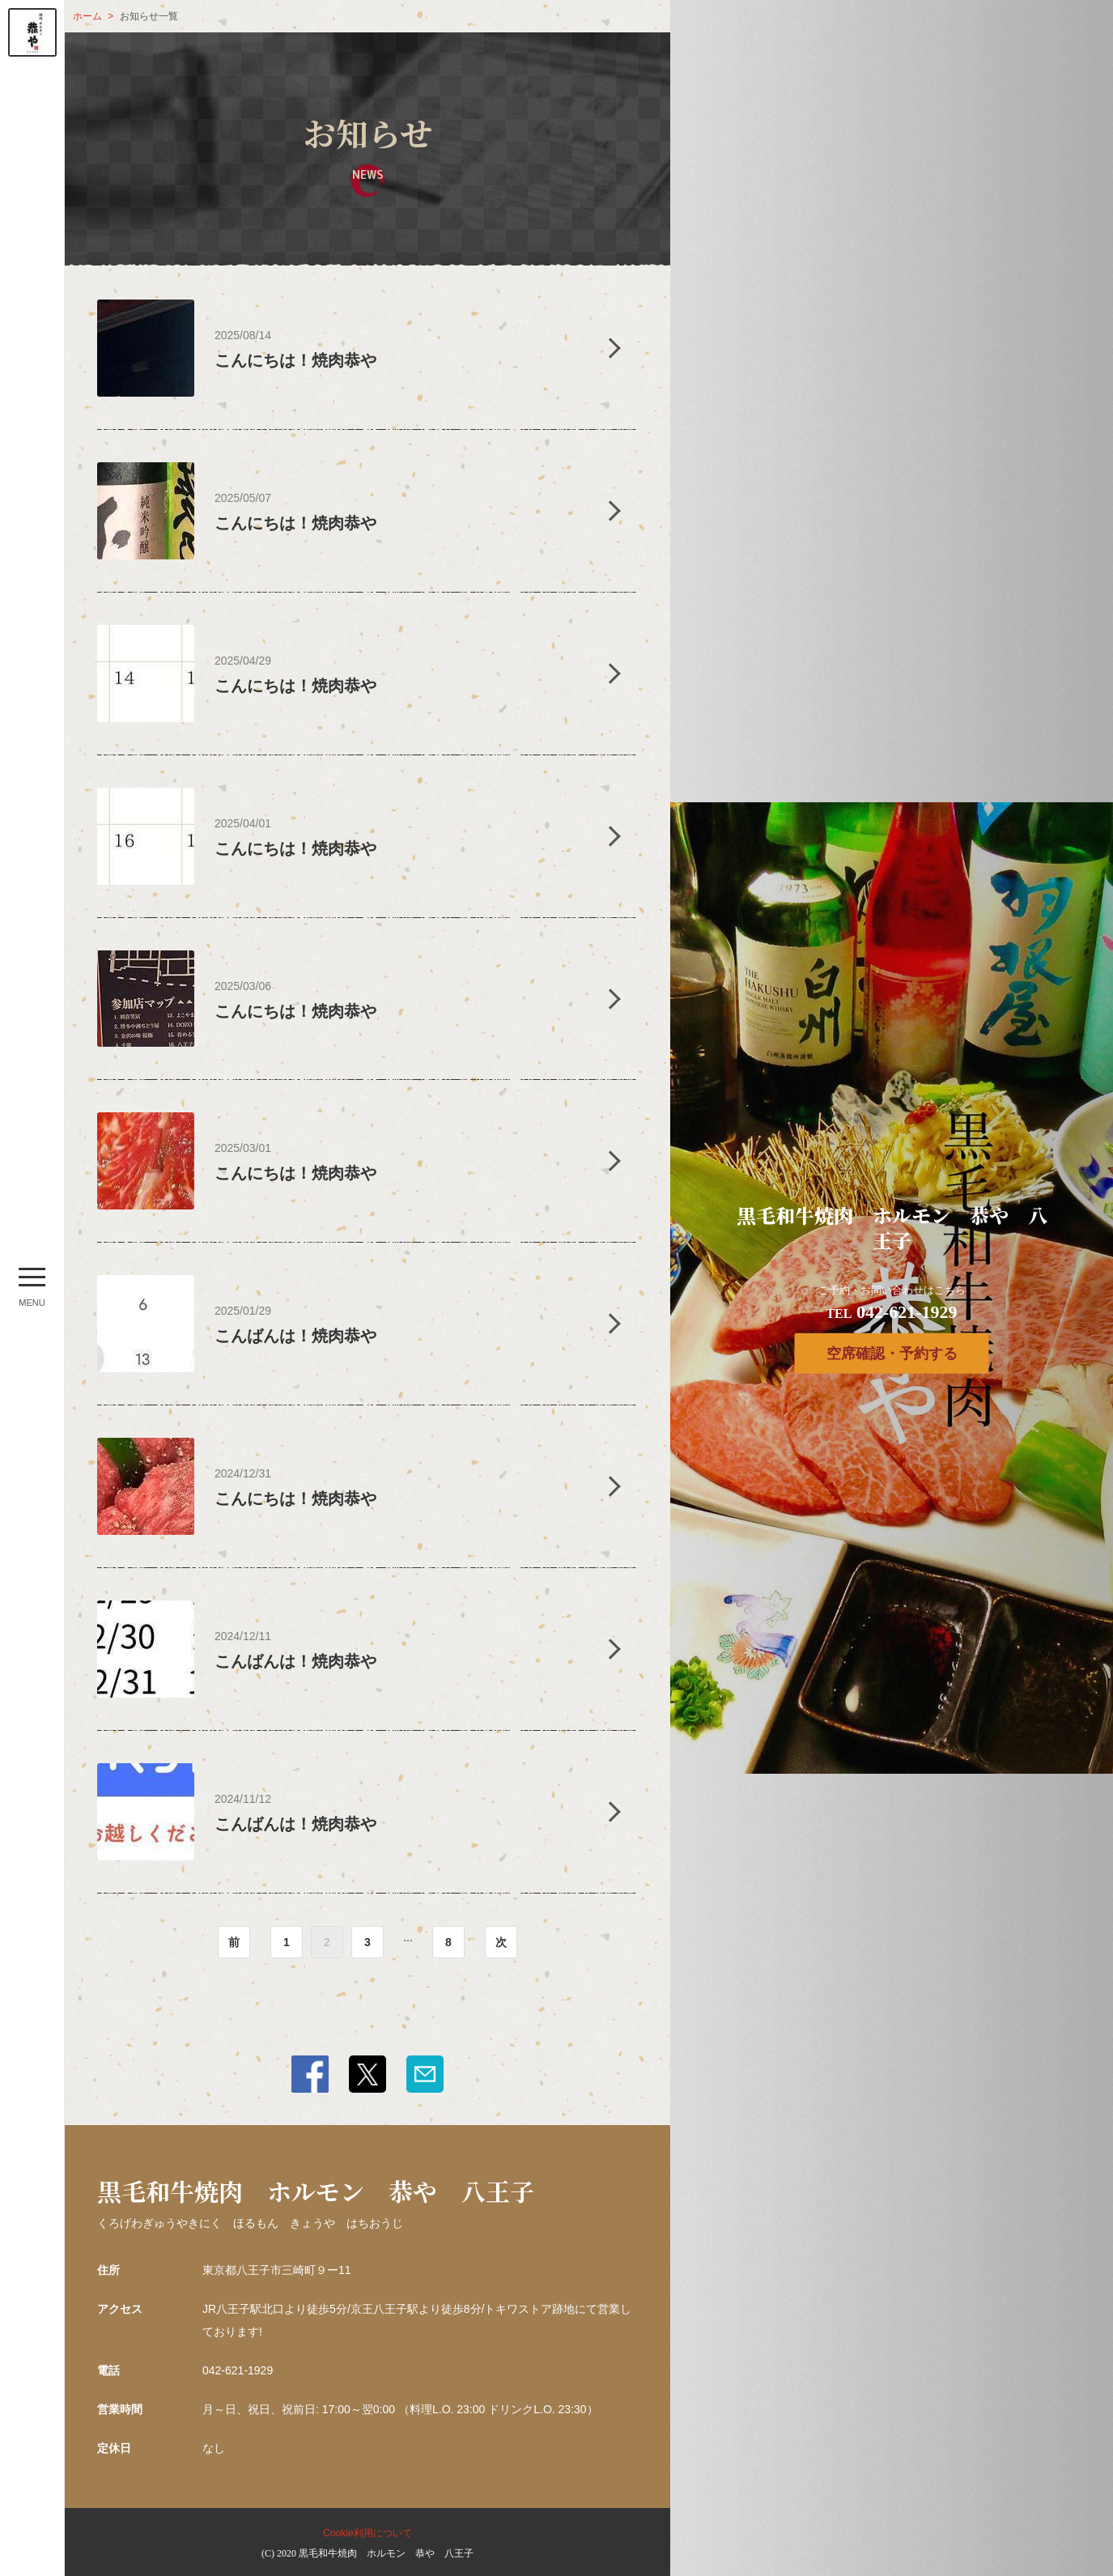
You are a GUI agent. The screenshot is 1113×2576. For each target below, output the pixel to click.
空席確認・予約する (892, 1353)
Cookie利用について (367, 2533)
